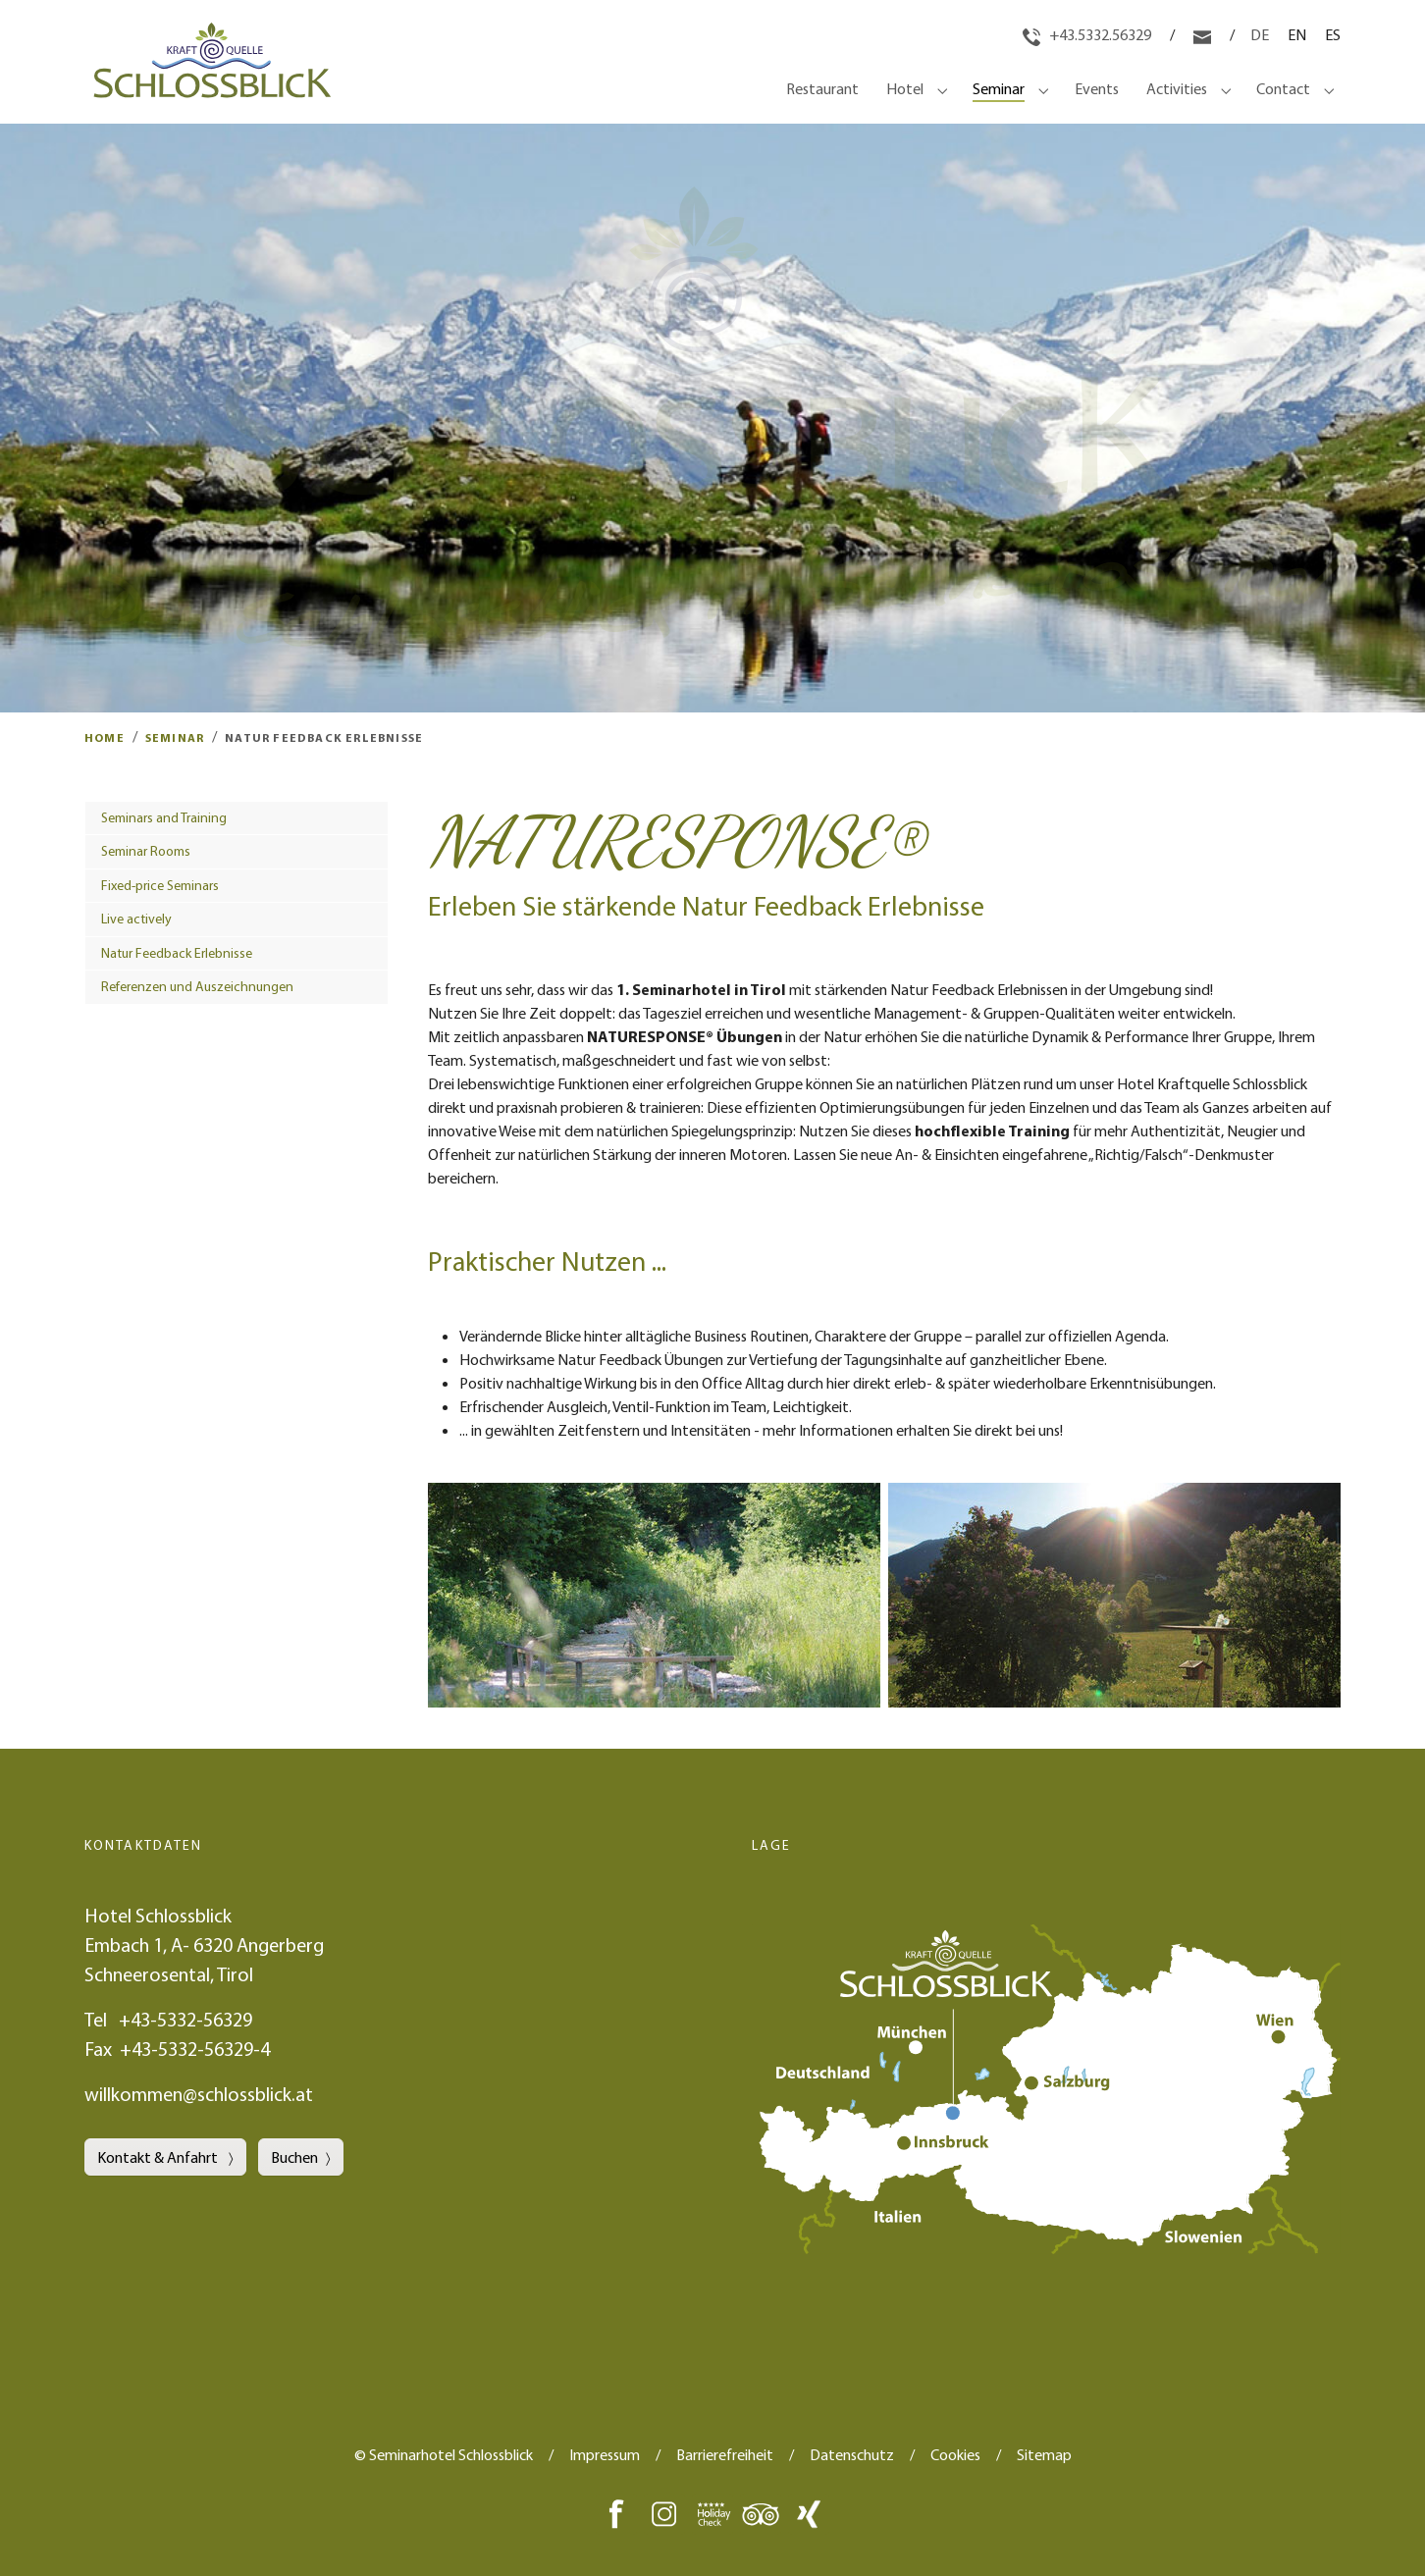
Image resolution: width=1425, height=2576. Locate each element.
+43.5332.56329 (1088, 34)
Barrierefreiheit (724, 2454)
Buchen (294, 2157)
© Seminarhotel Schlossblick (443, 2454)
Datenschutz (852, 2454)
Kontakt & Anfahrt (159, 2157)
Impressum (604, 2454)
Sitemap (1044, 2454)
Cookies (955, 2454)
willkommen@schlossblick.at (198, 2093)
